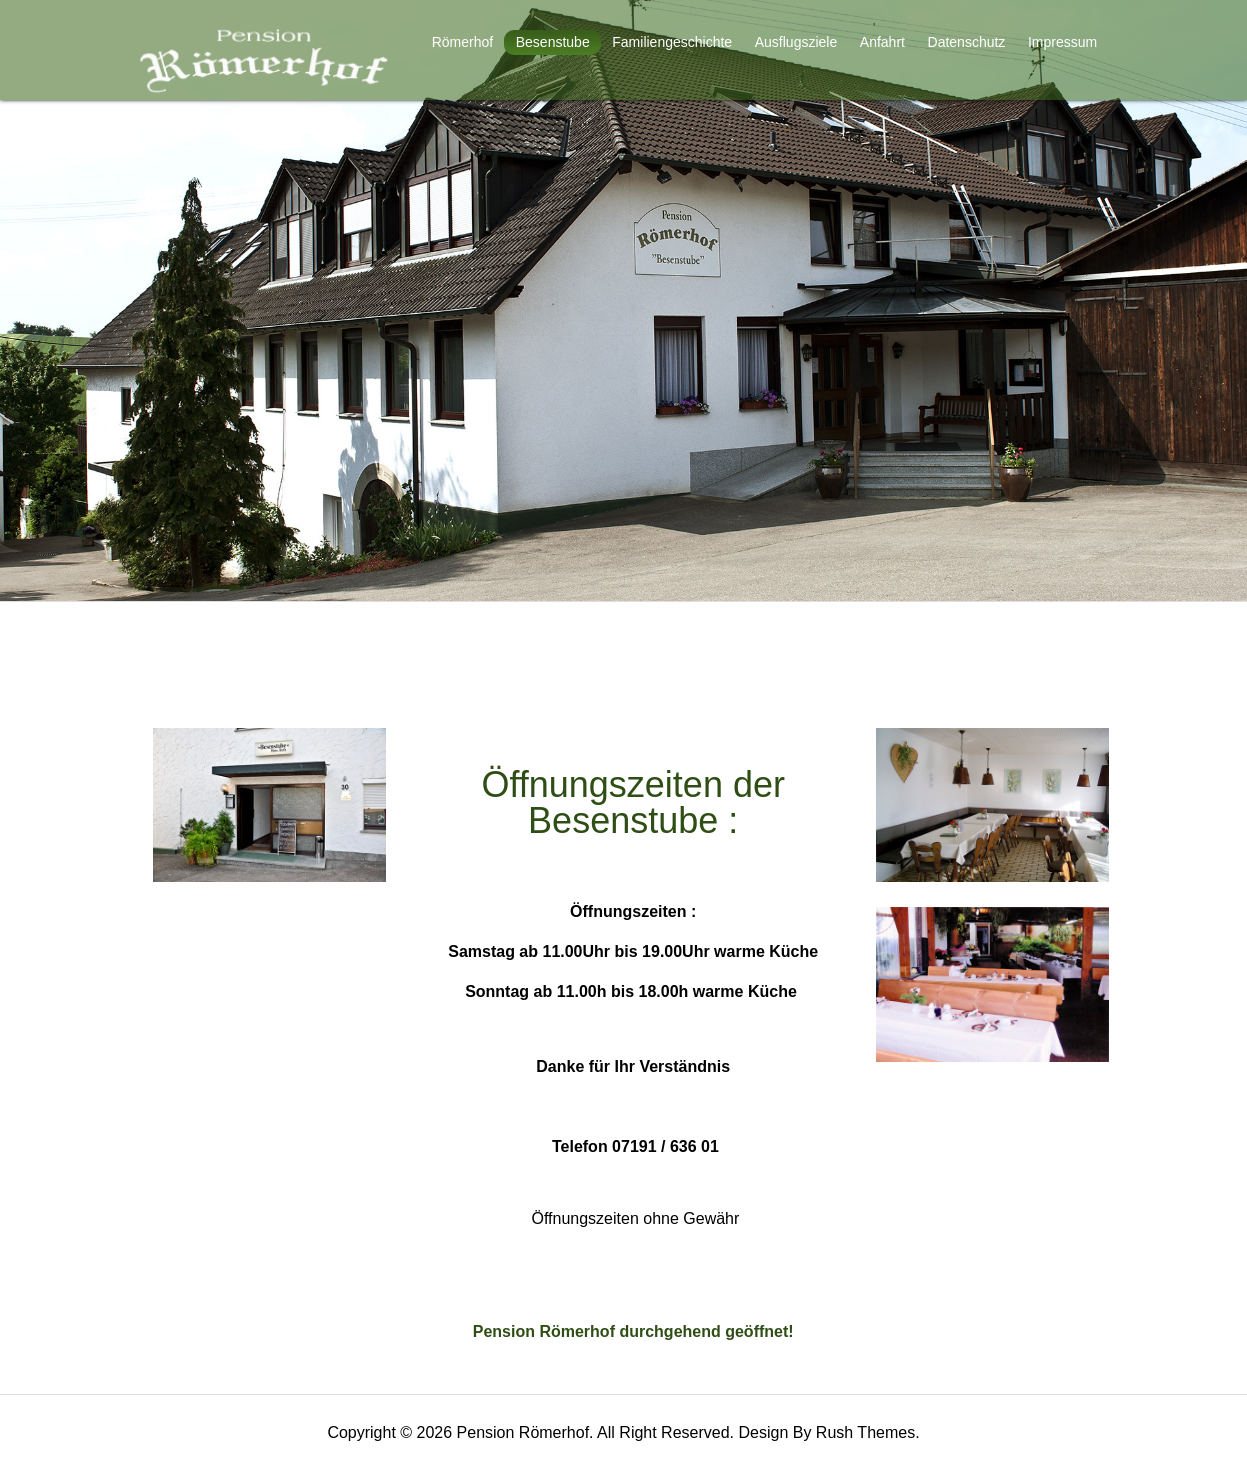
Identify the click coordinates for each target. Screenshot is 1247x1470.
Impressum (1062, 42)
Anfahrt (882, 42)
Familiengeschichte (672, 42)
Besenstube (553, 42)
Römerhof (462, 42)
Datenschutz (967, 42)
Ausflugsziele (796, 42)
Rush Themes (865, 1432)
